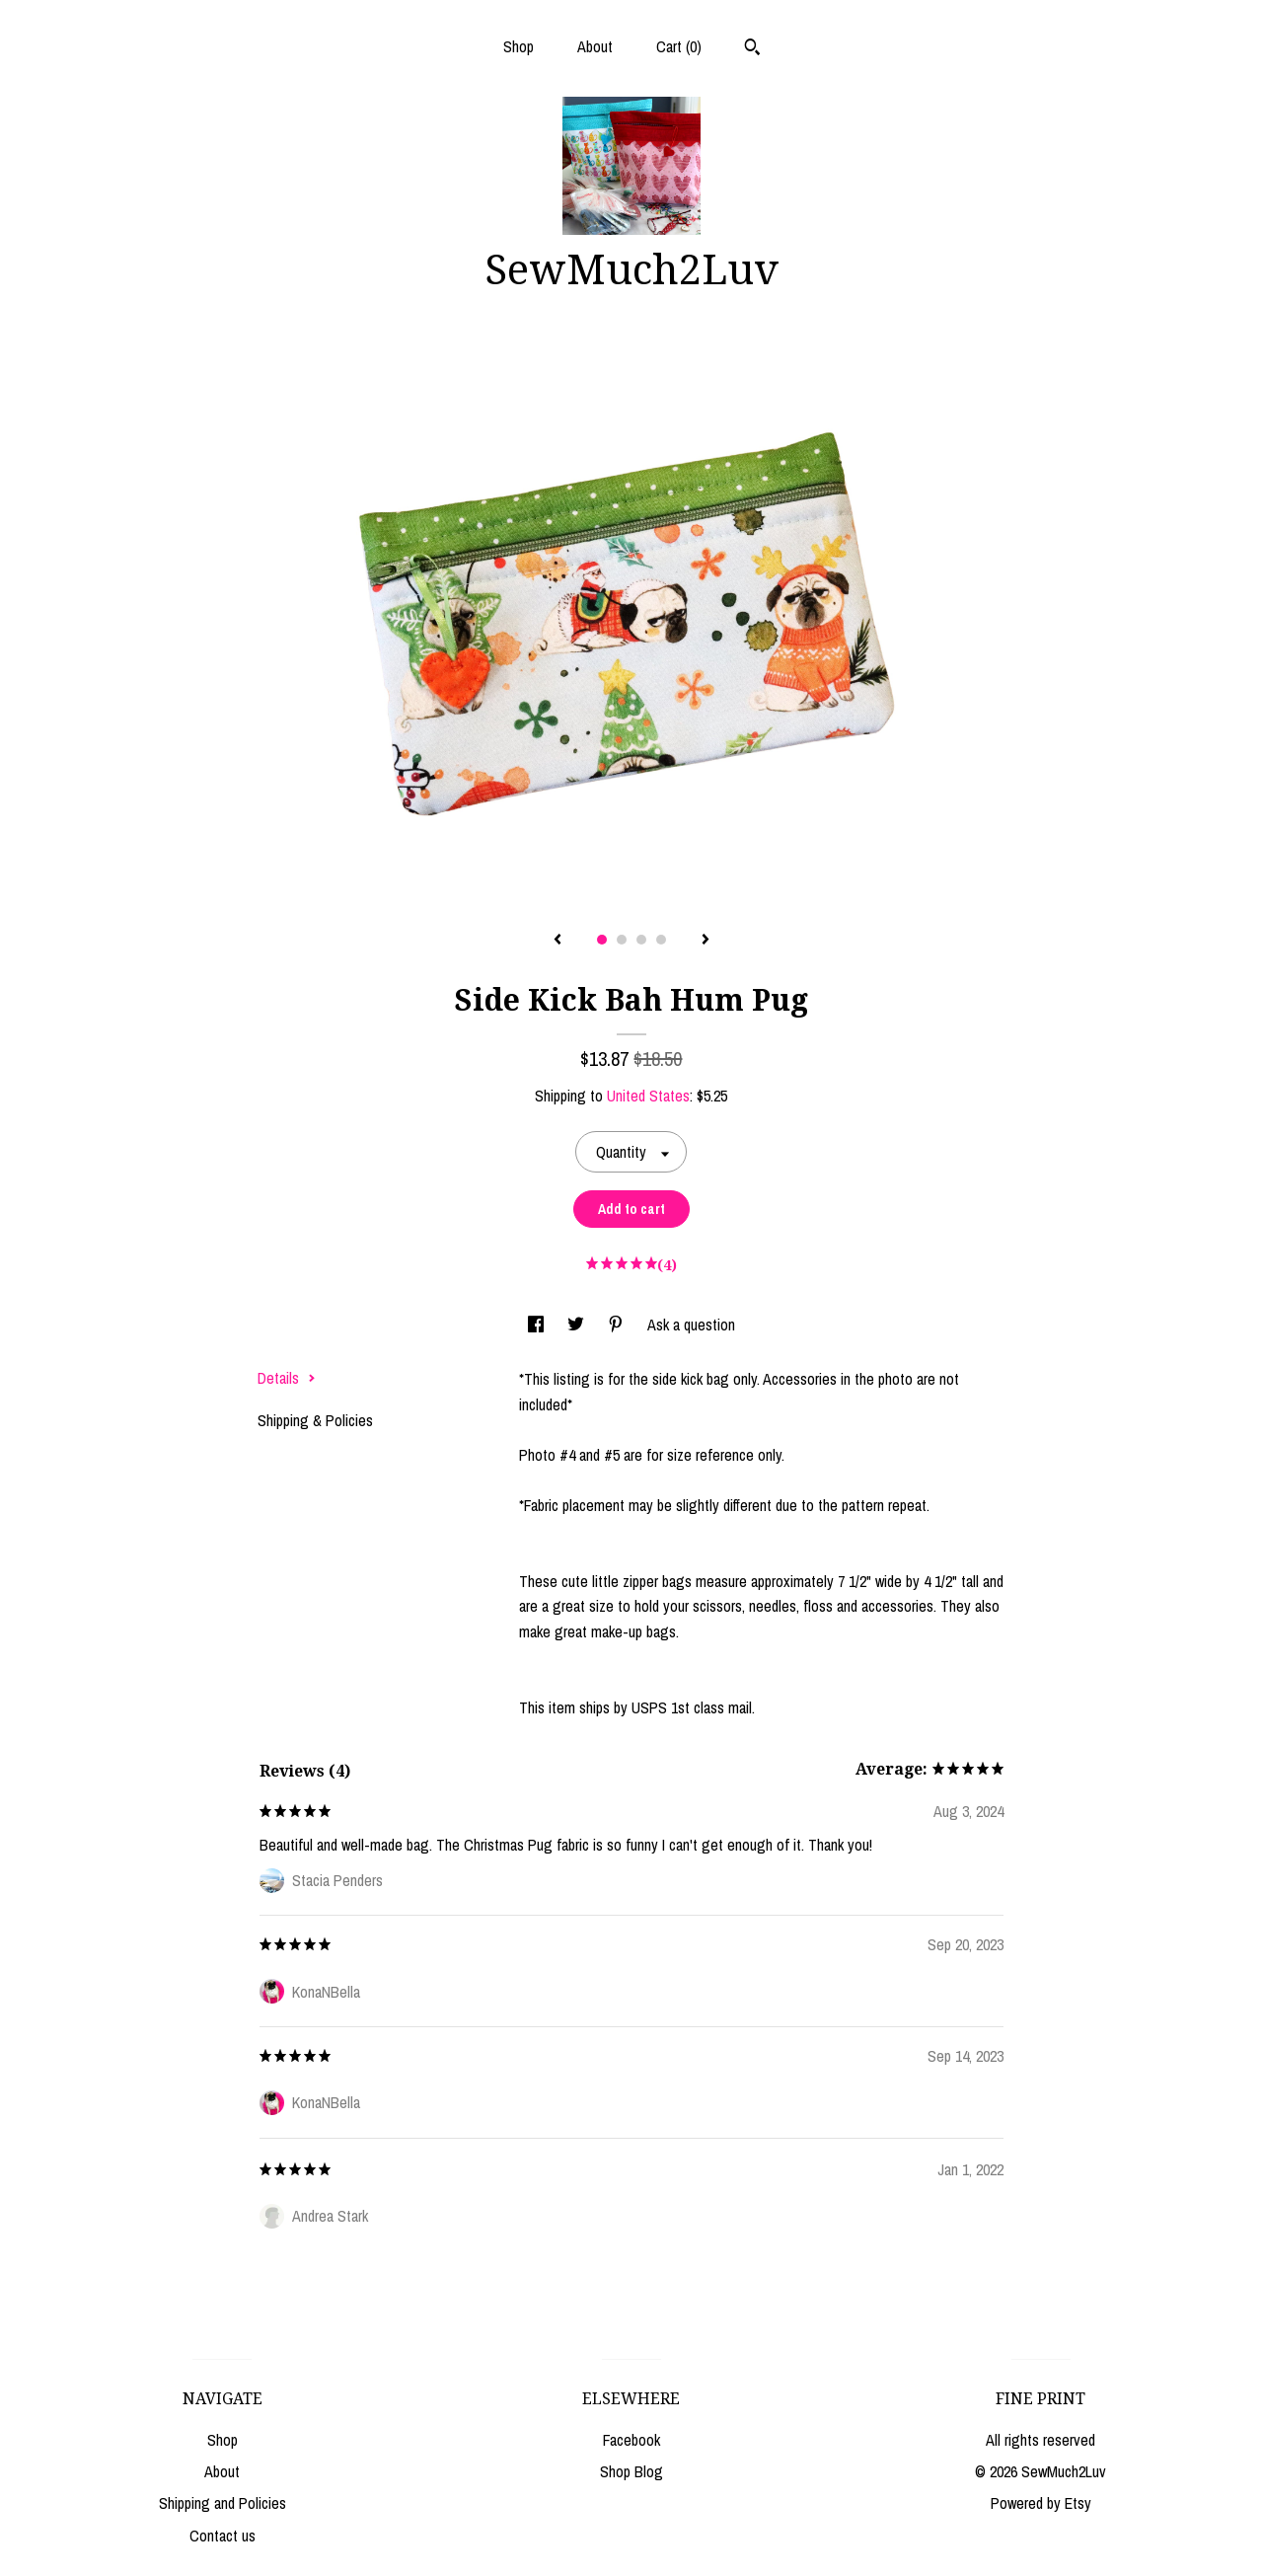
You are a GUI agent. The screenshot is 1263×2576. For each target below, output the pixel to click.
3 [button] (641, 940)
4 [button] (661, 940)
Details (287, 1378)
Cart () (679, 46)
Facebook (631, 2440)
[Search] (752, 49)
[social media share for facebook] (538, 1324)
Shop (518, 46)
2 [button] (622, 940)
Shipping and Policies (222, 2503)
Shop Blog (631, 2471)
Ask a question (691, 1324)
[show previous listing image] (557, 940)
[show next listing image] (705, 940)
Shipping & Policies (315, 1420)
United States (648, 1095)
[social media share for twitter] (577, 1324)
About (595, 46)
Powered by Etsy (1041, 2503)
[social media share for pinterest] (618, 1324)
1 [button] (602, 940)
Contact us (222, 2535)
